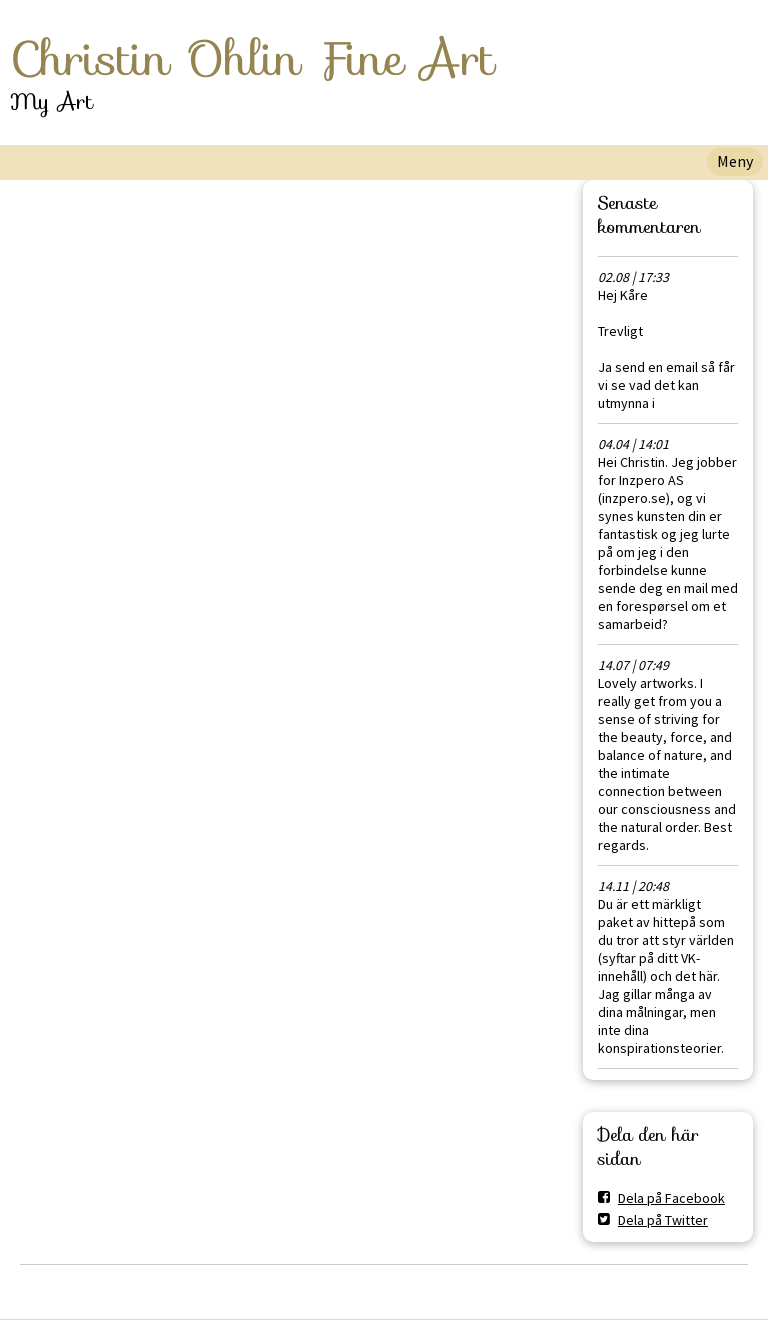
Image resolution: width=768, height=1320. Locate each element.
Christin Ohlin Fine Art (252, 59)
